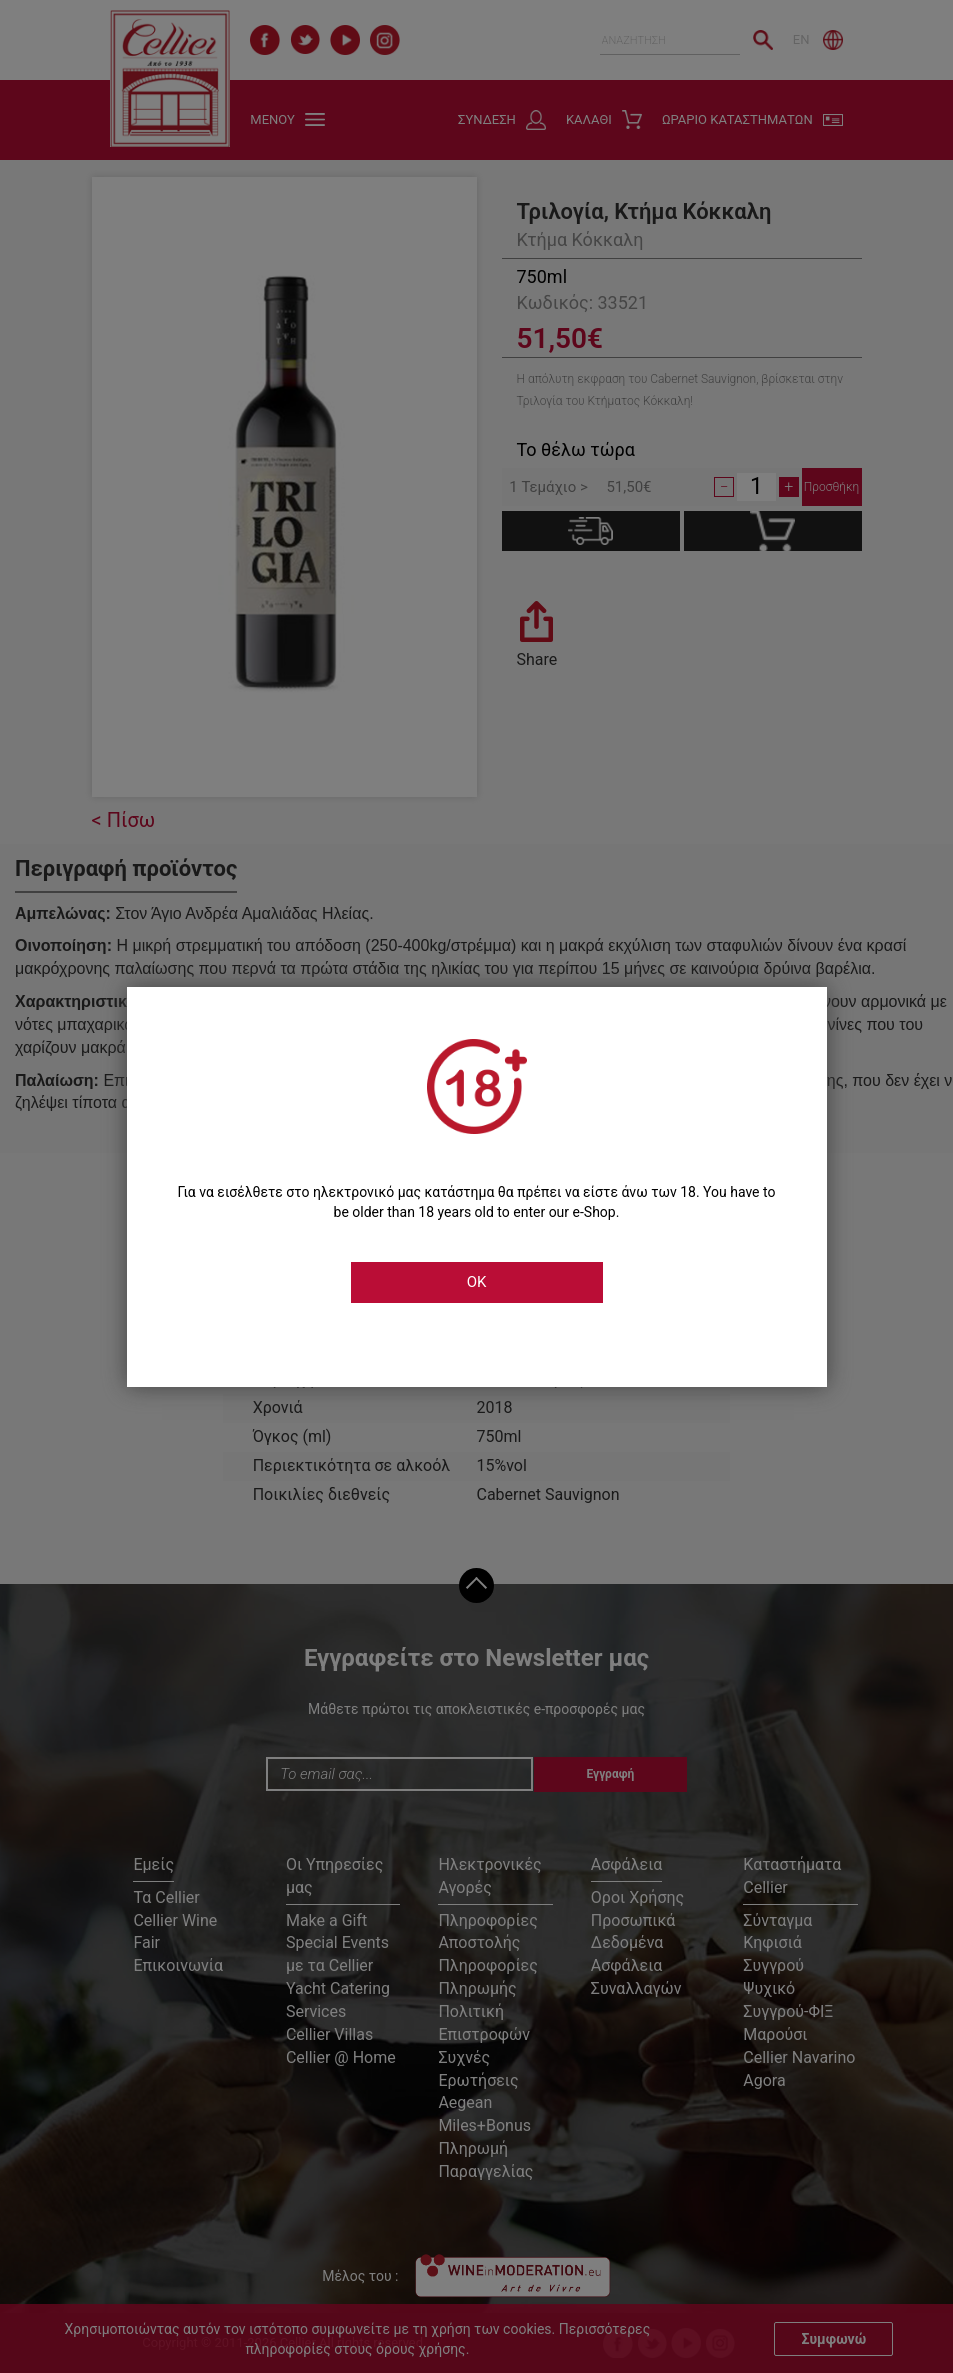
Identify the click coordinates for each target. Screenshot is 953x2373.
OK (477, 1282)
